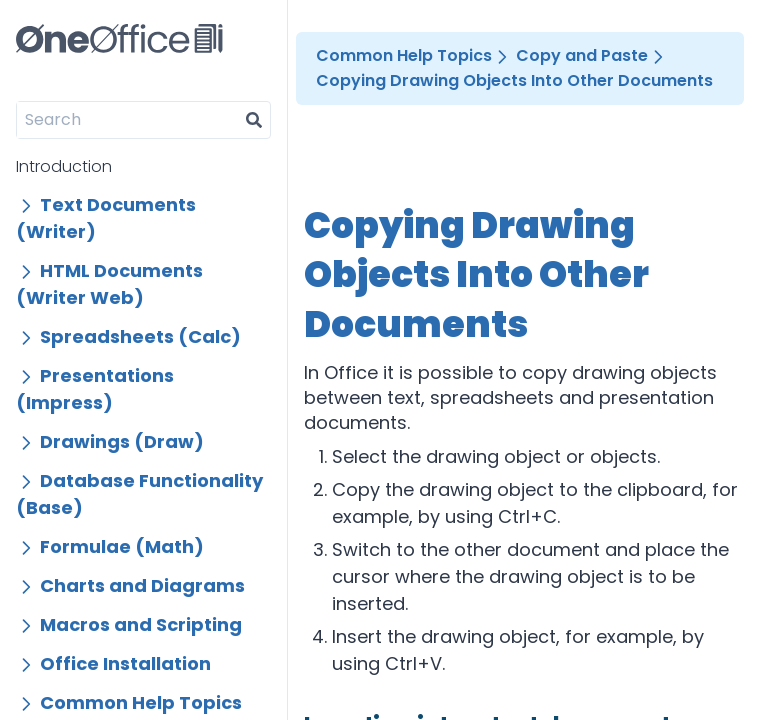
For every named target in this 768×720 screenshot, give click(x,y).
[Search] (127, 120)
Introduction (64, 166)
